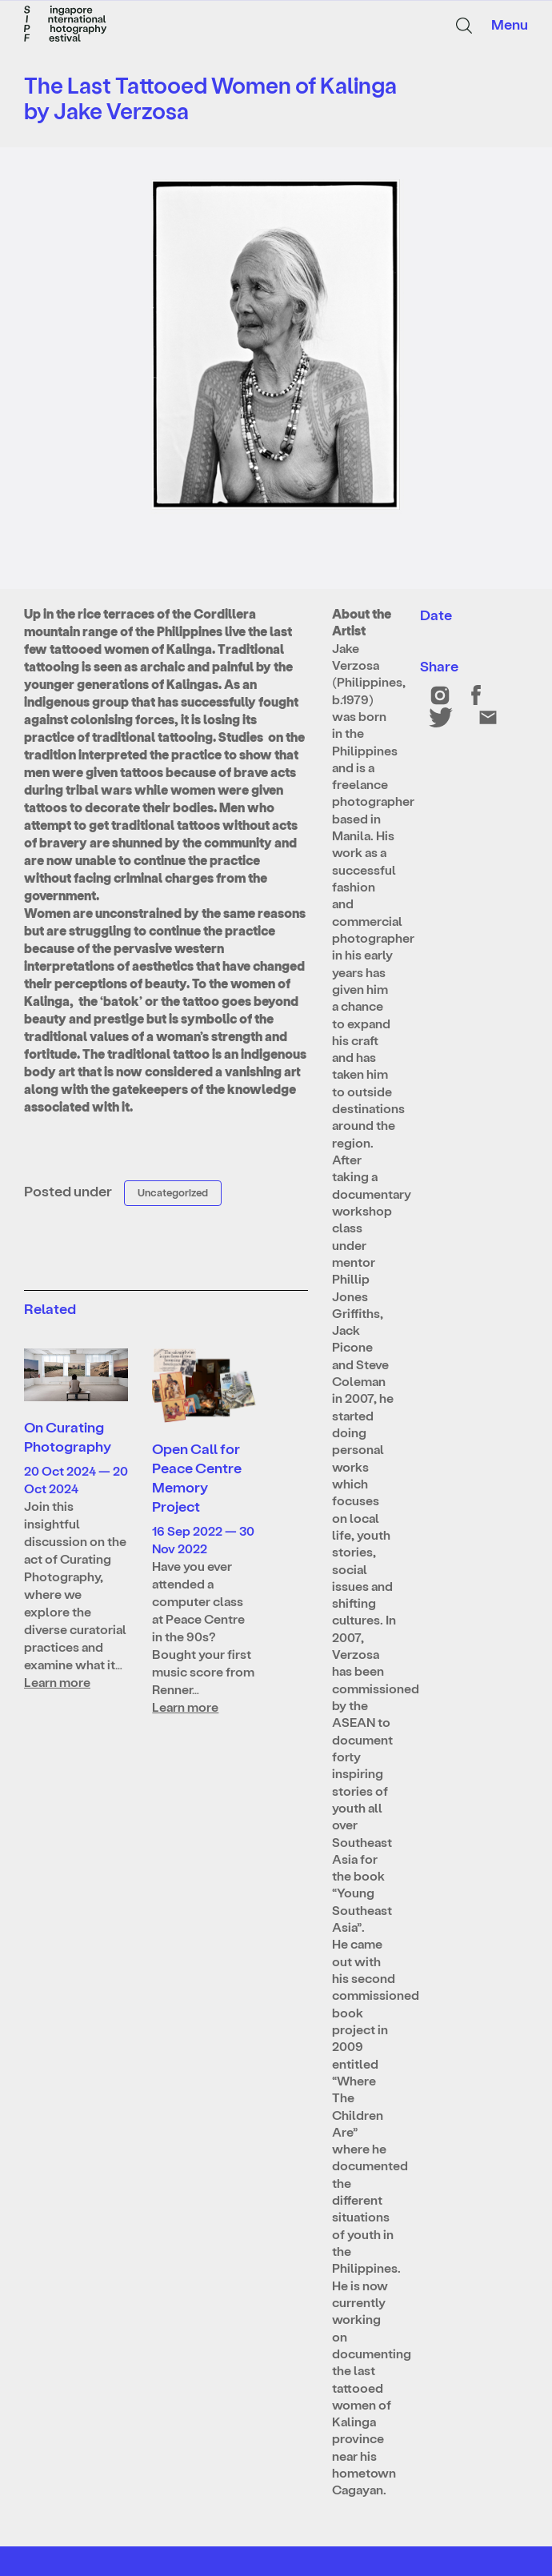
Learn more (57, 1681)
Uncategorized (173, 1192)
